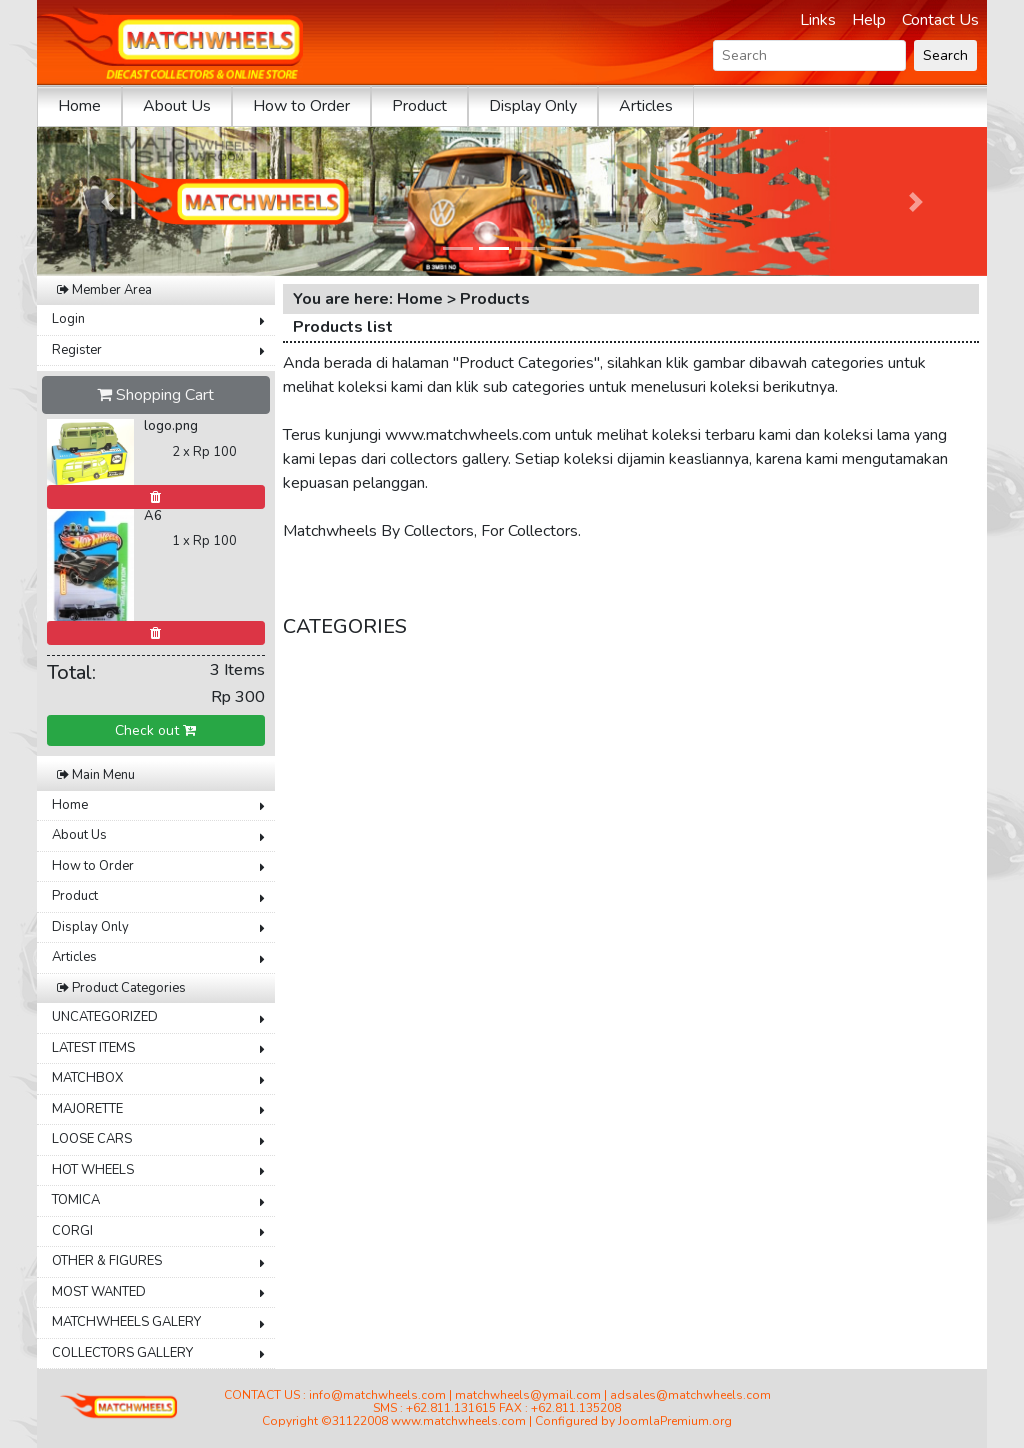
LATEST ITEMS (93, 1048)
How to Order (301, 106)
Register (77, 350)
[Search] (809, 55)
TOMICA (76, 1200)
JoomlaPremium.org (675, 1421)
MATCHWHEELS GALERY (126, 1322)
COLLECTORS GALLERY (122, 1353)
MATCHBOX (87, 1078)
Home (79, 106)
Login (68, 319)
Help (869, 20)
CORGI (72, 1231)
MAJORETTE (87, 1109)
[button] (108, 201)
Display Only (533, 106)
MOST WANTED (99, 1292)
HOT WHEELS (93, 1170)
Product (419, 106)
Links (818, 20)
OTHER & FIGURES (107, 1261)
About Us (177, 106)
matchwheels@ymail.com (528, 1395)
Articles (646, 106)
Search (945, 55)
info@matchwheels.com (377, 1395)
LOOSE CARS (92, 1139)
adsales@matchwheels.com (690, 1395)
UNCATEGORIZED (105, 1017)
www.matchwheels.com (458, 1421)
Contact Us (940, 20)
